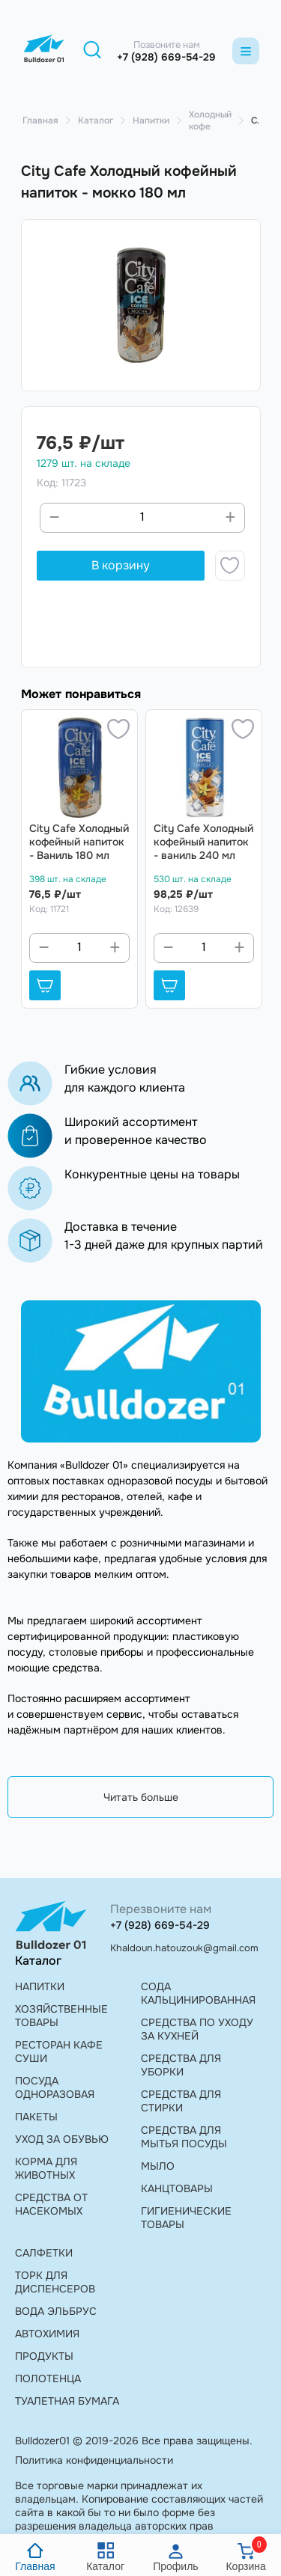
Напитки (151, 120)
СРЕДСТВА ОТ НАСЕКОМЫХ (51, 2204)
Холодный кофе (210, 120)
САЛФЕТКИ (44, 2253)
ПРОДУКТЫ (44, 2356)
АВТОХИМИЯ (47, 2333)
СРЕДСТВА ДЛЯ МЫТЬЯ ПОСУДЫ (184, 2136)
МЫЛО (158, 2166)
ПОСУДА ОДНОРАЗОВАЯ (54, 2087)
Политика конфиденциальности (94, 2460)
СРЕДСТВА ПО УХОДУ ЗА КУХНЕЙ (197, 2029)
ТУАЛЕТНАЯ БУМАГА (67, 2401)
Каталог (95, 120)
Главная (40, 120)
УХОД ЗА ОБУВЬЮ (62, 2139)
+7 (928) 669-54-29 (166, 57)
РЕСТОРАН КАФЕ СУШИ (59, 2051)
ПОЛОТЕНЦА (48, 2378)
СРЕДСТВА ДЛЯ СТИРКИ (181, 2100)
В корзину (120, 565)
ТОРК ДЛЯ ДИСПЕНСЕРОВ (55, 2281)
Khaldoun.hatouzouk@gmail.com (184, 1948)
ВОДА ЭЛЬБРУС (56, 2311)
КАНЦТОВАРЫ (177, 2188)
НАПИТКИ (39, 1986)
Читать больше (140, 1797)
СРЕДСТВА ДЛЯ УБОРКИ (181, 2065)
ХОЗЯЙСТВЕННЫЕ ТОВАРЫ (61, 2015)
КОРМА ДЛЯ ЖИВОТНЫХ (46, 2168)
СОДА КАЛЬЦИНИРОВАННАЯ (198, 1993)
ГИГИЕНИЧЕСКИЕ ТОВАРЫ (186, 2217)
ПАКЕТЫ (36, 2116)
